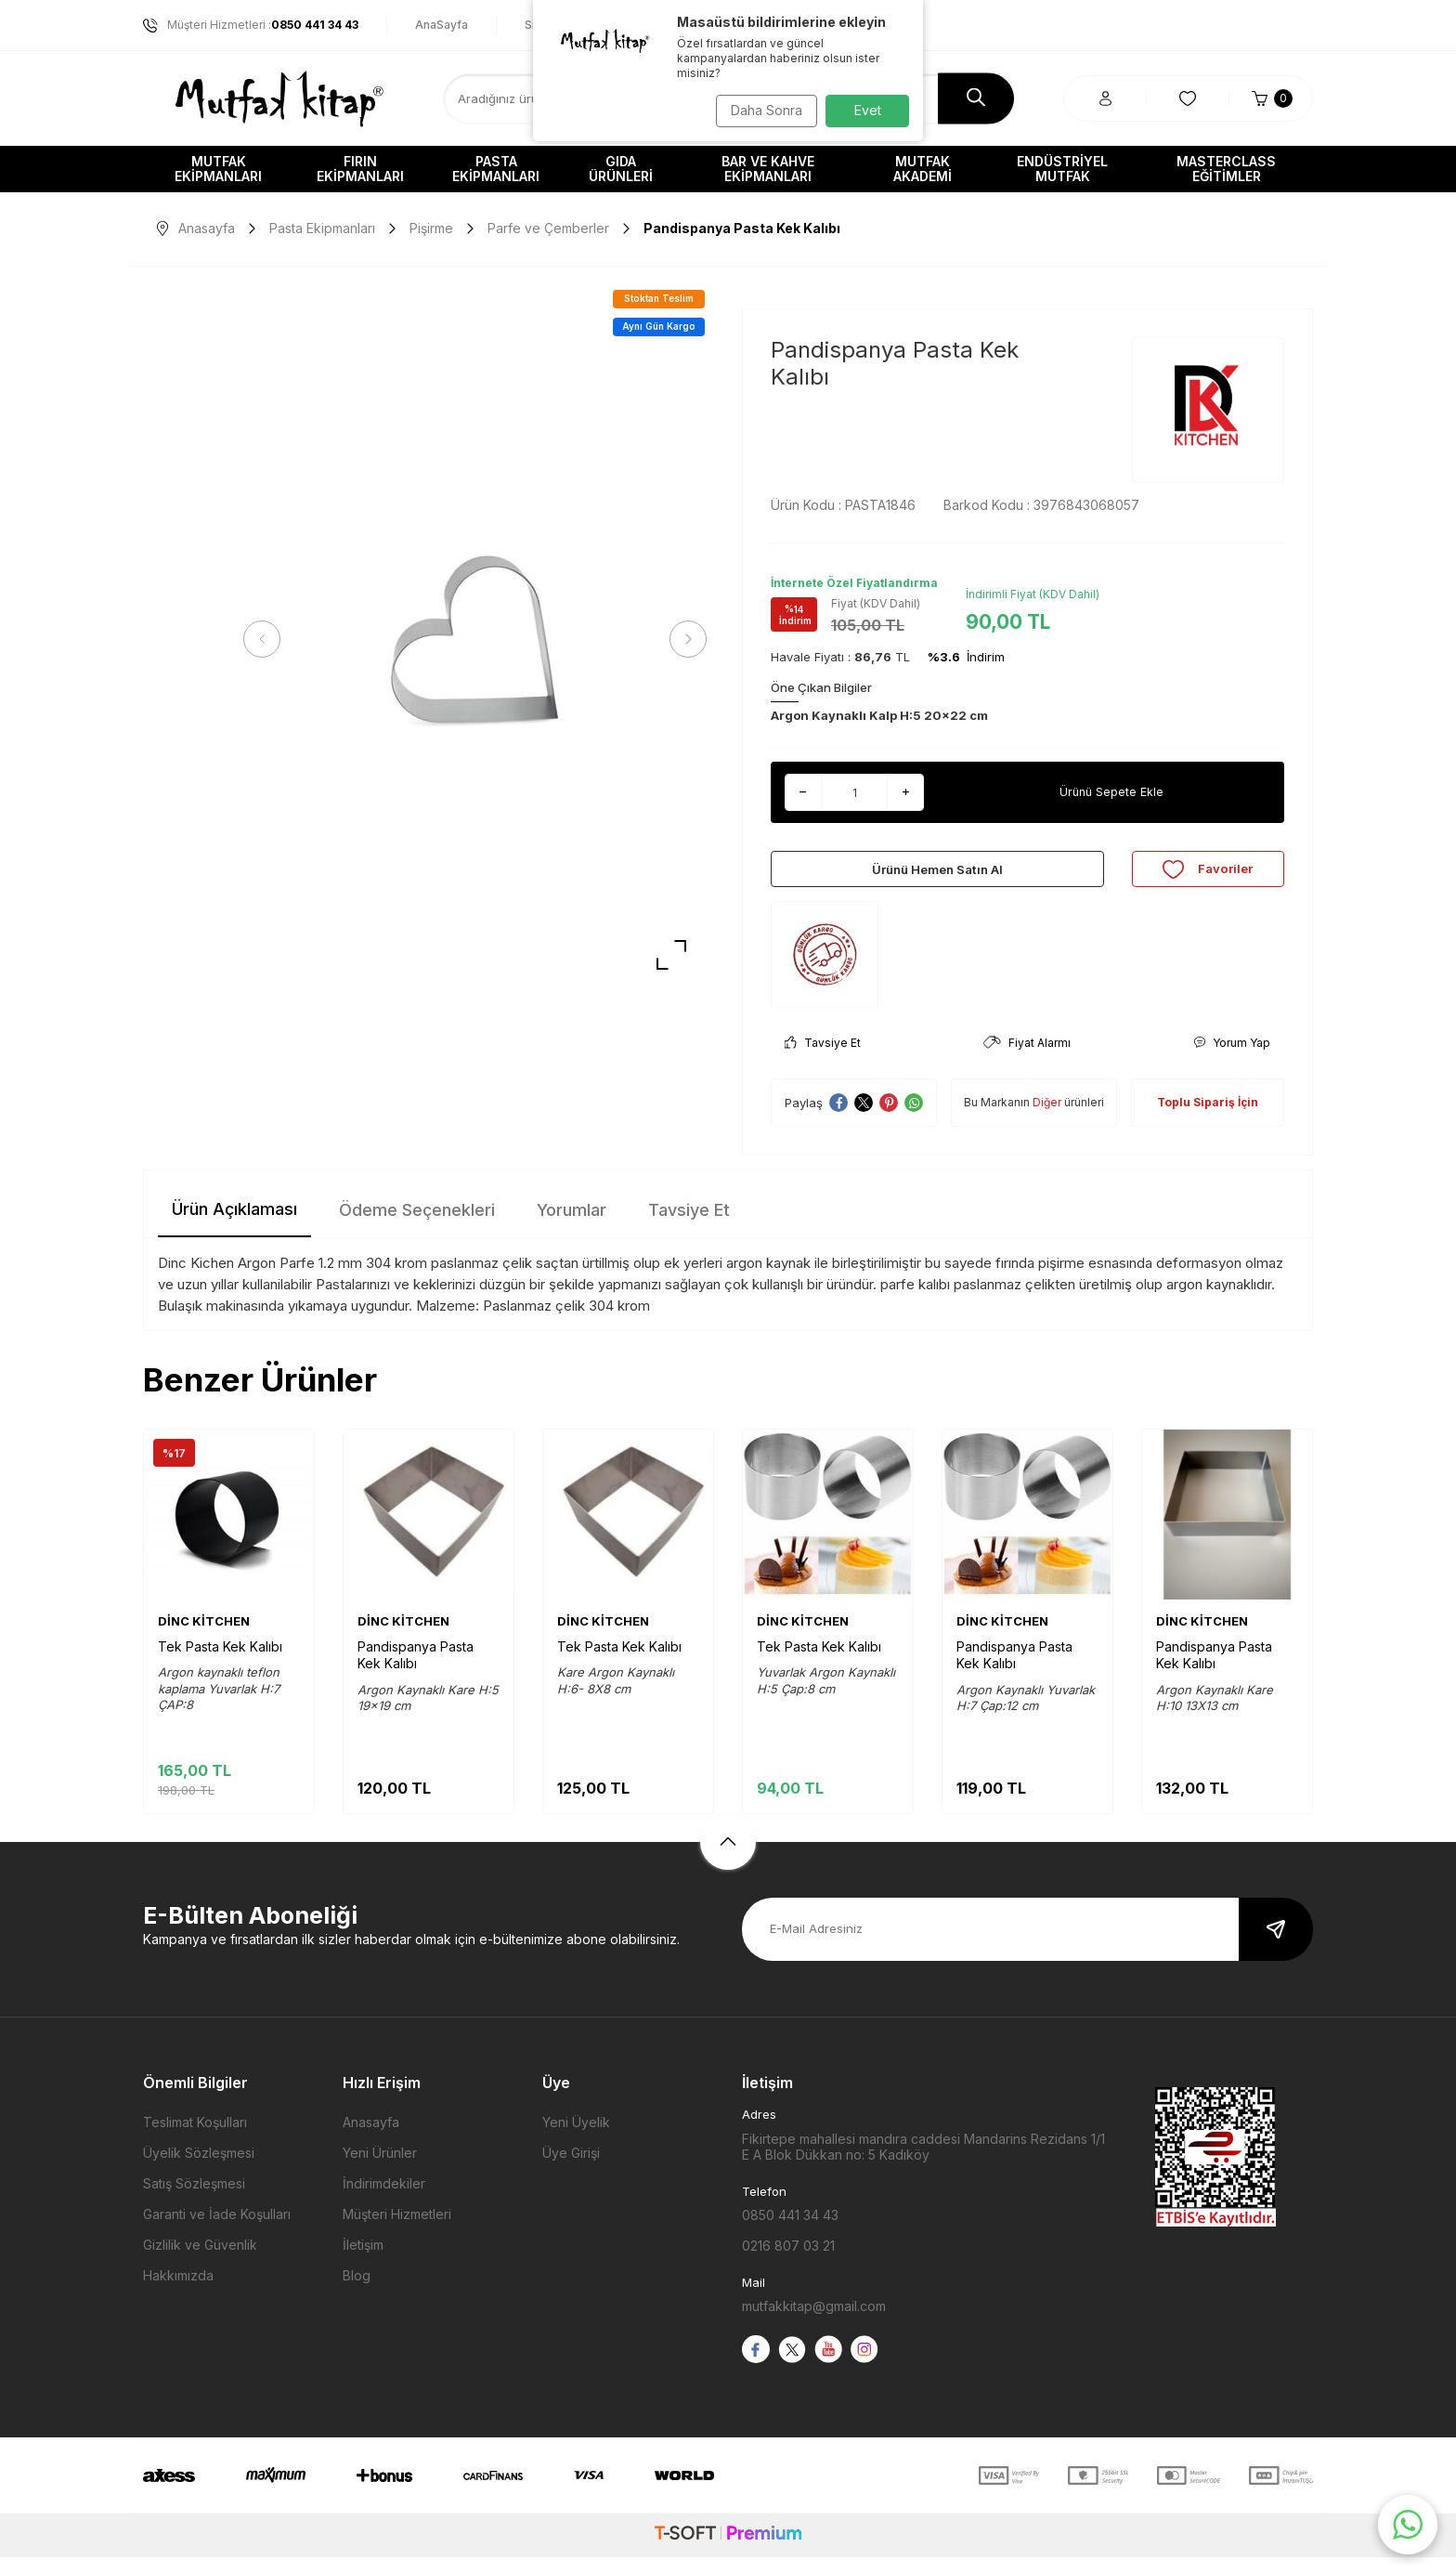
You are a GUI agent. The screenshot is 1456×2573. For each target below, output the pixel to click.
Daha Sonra (761, 110)
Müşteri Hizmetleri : (250, 25)
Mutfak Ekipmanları (218, 168)
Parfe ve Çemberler (548, 228)
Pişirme (431, 228)
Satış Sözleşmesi (194, 2199)
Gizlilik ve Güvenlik (200, 2260)
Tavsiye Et (823, 1058)
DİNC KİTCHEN (204, 1636)
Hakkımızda (178, 2291)
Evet (867, 110)
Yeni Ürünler (380, 2168)
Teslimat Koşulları (195, 2138)
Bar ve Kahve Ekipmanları (768, 168)
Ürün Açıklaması (234, 1224)
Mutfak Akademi (922, 168)
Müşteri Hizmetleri (397, 2230)
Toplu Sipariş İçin (1207, 1118)
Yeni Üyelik (576, 2138)
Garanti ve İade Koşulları (217, 2230)
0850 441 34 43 (790, 2231)
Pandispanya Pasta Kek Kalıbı (416, 1670)
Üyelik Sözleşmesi (198, 2168)
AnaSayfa (441, 25)
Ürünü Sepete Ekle (1111, 792)
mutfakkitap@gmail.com (814, 2322)
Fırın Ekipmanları (360, 168)
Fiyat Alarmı (1027, 1058)
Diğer (1047, 1118)
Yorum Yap (1231, 1058)
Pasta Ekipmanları (496, 168)
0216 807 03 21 (788, 2261)
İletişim (363, 2260)
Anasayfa (196, 228)
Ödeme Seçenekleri (417, 1225)
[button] (268, 639)
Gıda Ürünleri (621, 168)
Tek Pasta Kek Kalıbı (220, 1662)
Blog (356, 2291)
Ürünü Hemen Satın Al (936, 876)
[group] (475, 640)
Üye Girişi (571, 2168)
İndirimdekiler (384, 2199)
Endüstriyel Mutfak (1062, 168)
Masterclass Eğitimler (1226, 168)
